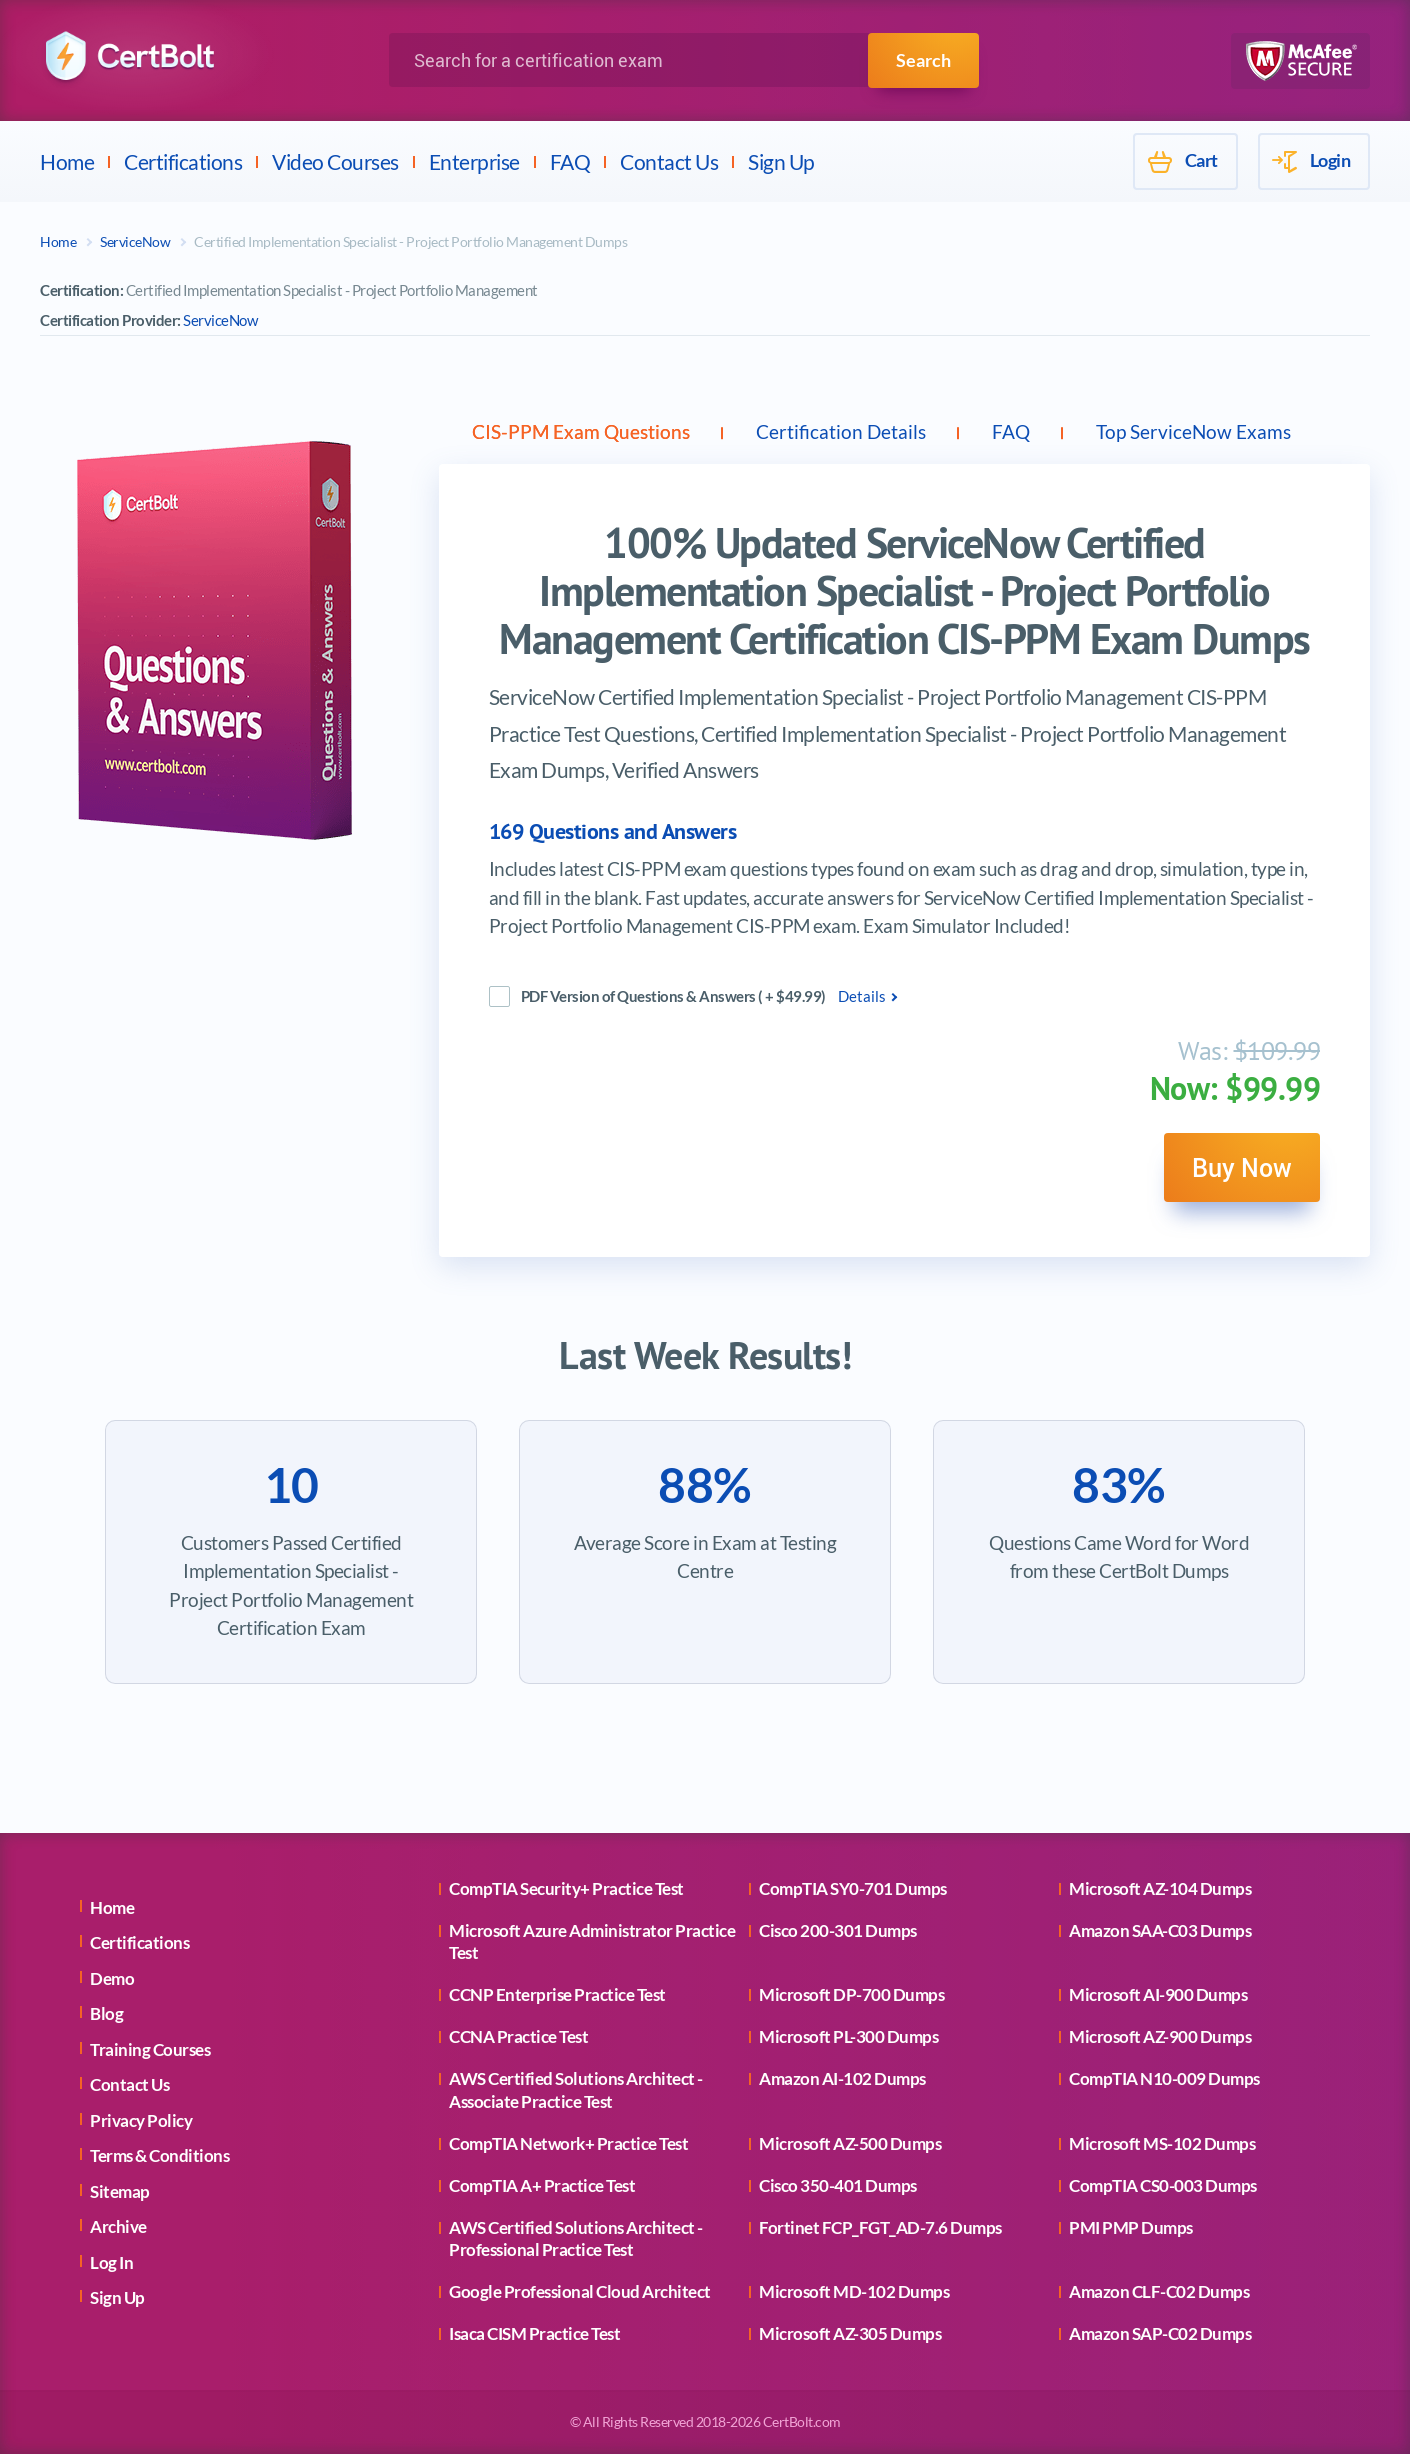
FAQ (570, 161)
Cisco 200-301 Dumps (838, 1930)
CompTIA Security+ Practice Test (566, 1888)
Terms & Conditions (159, 2155)
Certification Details (870, 433)
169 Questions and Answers (613, 835)
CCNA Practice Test (518, 2036)
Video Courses (335, 161)
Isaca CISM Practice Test (534, 2333)
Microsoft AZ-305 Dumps (850, 2333)
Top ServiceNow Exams (1257, 433)
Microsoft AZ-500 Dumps (850, 2143)
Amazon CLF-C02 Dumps (1159, 2291)
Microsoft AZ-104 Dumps (1160, 1888)
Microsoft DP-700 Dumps (851, 1994)
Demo (112, 1978)
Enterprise (474, 161)
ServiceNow (135, 241)
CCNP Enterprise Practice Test (557, 1994)
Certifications (183, 161)
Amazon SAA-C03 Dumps (1160, 1930)
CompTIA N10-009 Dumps (1164, 2078)
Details (862, 1000)
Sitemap (120, 2191)
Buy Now (1236, 1174)
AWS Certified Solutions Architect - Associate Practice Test (576, 2089)
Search (923, 60)
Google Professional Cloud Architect (580, 2291)
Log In (111, 2262)
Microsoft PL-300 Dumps (848, 2036)
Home (67, 161)
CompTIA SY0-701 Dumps (853, 1888)
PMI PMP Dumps (1131, 2227)
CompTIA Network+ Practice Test (568, 2143)
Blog (106, 2013)
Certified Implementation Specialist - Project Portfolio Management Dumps (410, 241)
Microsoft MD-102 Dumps (854, 2291)
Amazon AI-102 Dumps (842, 2078)
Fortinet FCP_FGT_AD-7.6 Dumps (880, 2227)
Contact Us (669, 161)
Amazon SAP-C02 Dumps (1160, 2333)
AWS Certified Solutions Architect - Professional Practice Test (576, 2238)
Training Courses (150, 2049)
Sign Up (781, 161)
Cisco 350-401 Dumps (838, 2185)
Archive (118, 2226)
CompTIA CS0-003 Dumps (1163, 2185)
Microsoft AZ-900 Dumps (1160, 2036)
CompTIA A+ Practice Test (542, 2185)
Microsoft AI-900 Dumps (1158, 1994)
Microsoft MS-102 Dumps (1162, 2143)
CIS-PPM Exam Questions (591, 433)
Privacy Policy (141, 2120)
